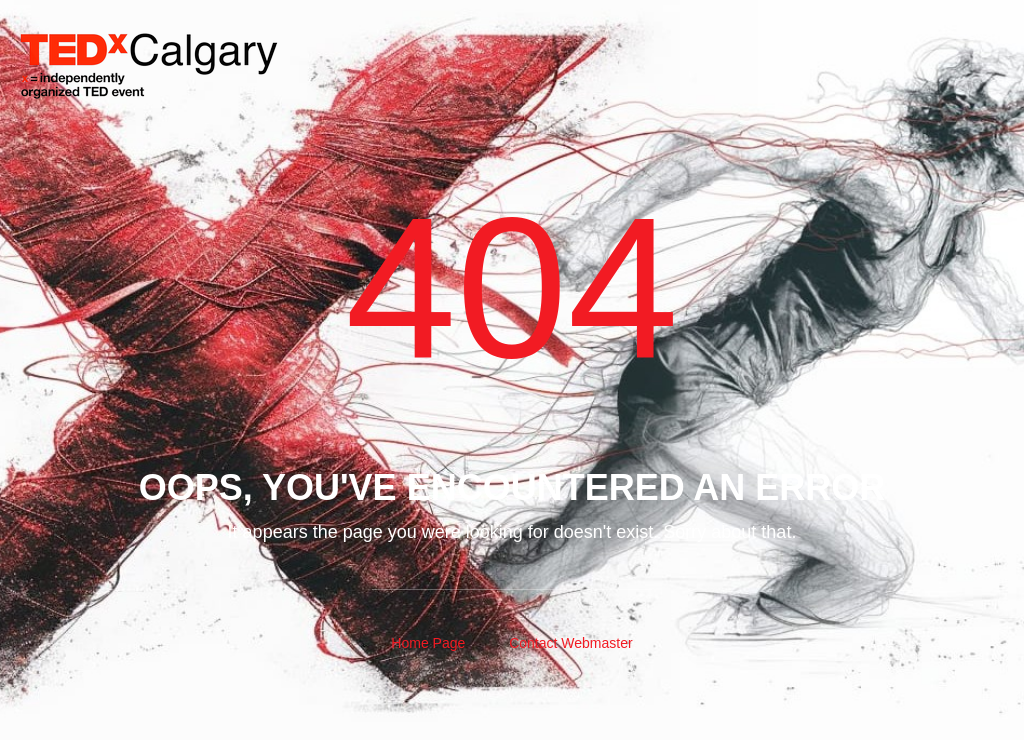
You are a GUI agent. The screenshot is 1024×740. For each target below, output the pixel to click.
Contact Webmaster (570, 643)
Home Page (428, 643)
